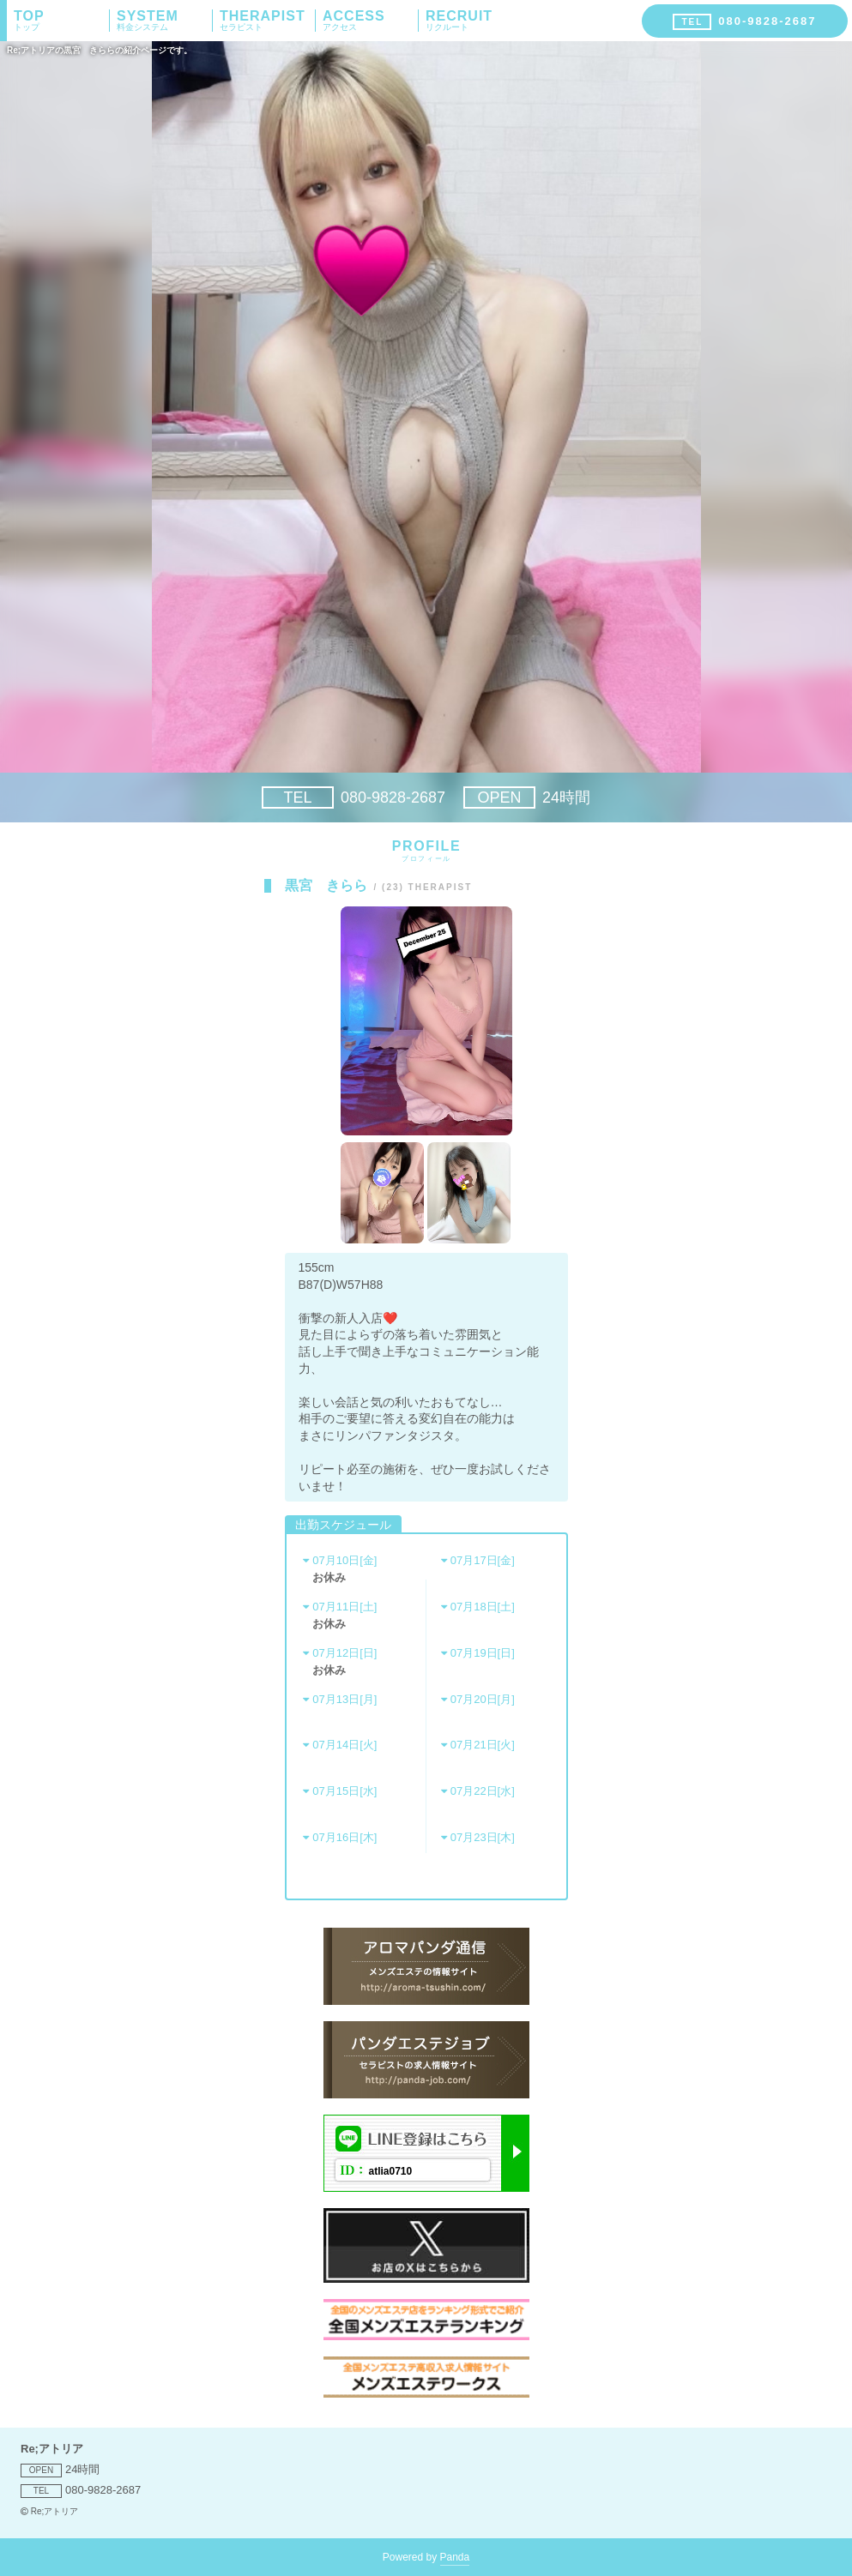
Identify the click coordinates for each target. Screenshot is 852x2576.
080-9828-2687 (353, 797)
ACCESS (370, 20)
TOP (61, 20)
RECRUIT (474, 20)
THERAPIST (267, 20)
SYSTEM (164, 20)
